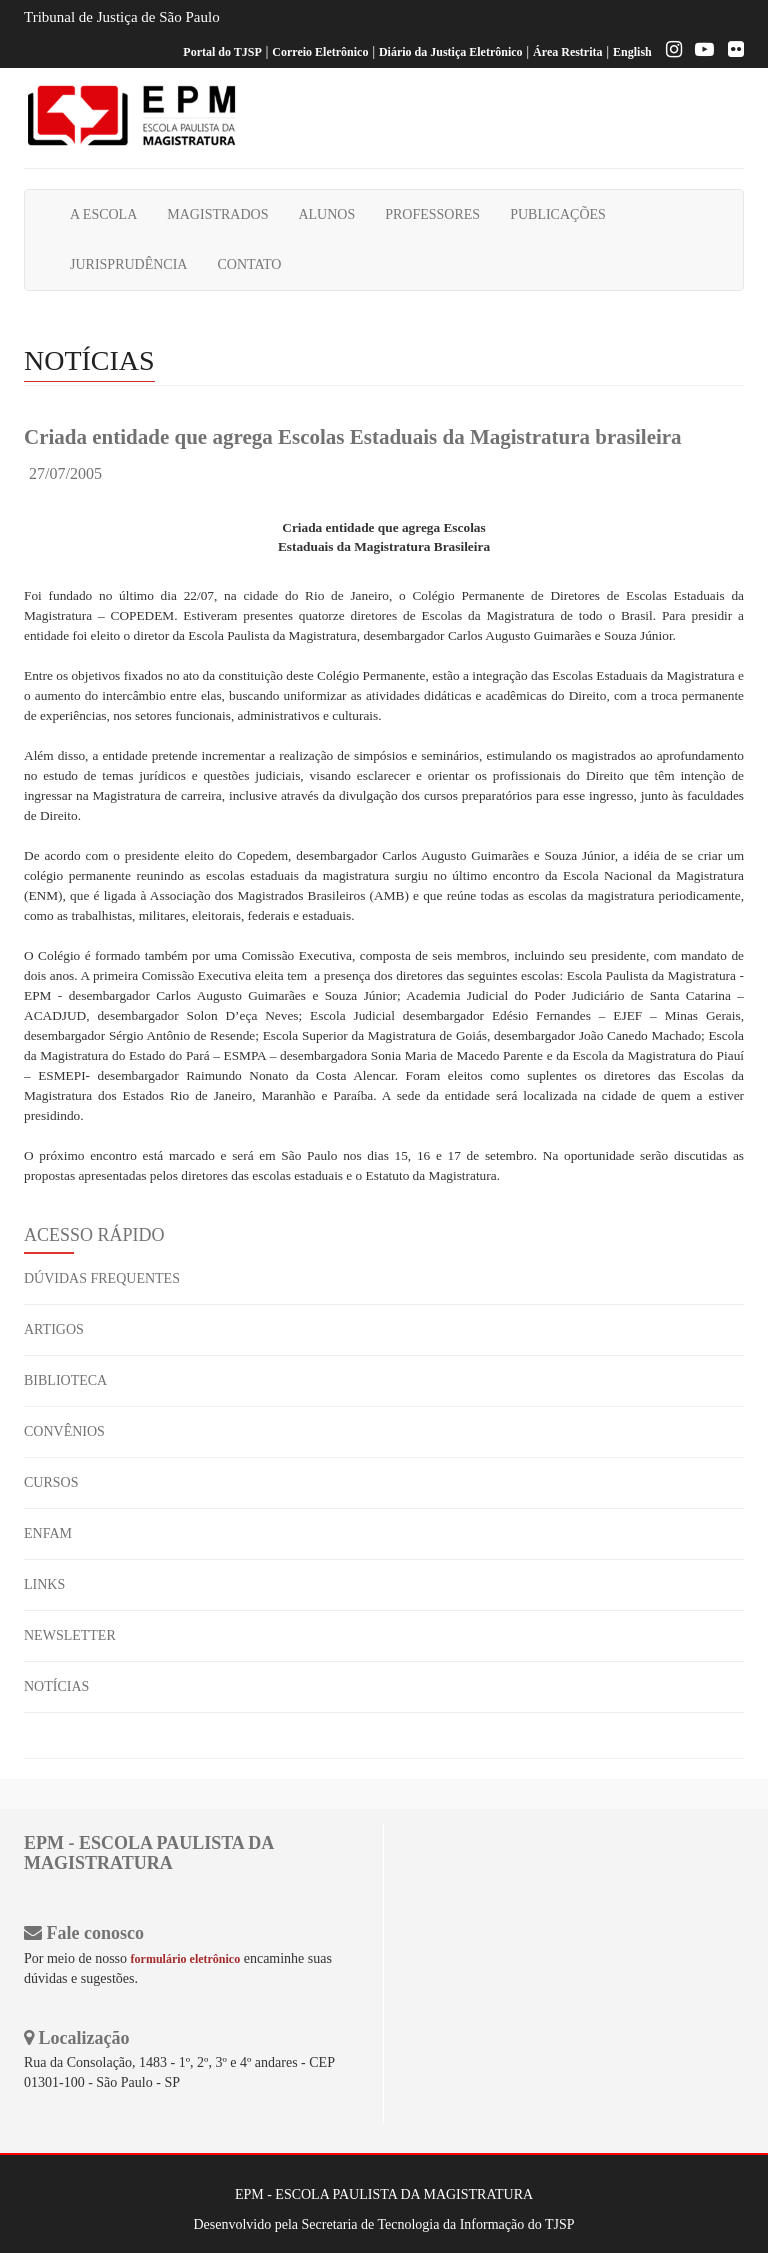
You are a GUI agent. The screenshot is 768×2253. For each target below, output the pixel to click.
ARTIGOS (54, 1329)
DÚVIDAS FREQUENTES (102, 1278)
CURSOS (51, 1482)
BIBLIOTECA (65, 1380)
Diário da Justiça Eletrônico (451, 52)
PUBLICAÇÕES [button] (558, 214)
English (632, 52)
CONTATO (249, 264)
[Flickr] (731, 52)
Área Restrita (567, 52)
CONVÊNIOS (64, 1431)
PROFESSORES (432, 214)
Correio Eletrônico (320, 52)
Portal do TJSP (222, 52)
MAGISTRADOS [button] (217, 214)
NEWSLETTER (70, 1635)
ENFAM (48, 1533)
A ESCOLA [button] (103, 214)
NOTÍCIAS (56, 1686)
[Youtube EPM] (699, 52)
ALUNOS (326, 214)
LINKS (44, 1584)
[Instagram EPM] (669, 52)
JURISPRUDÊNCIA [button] (128, 264)
